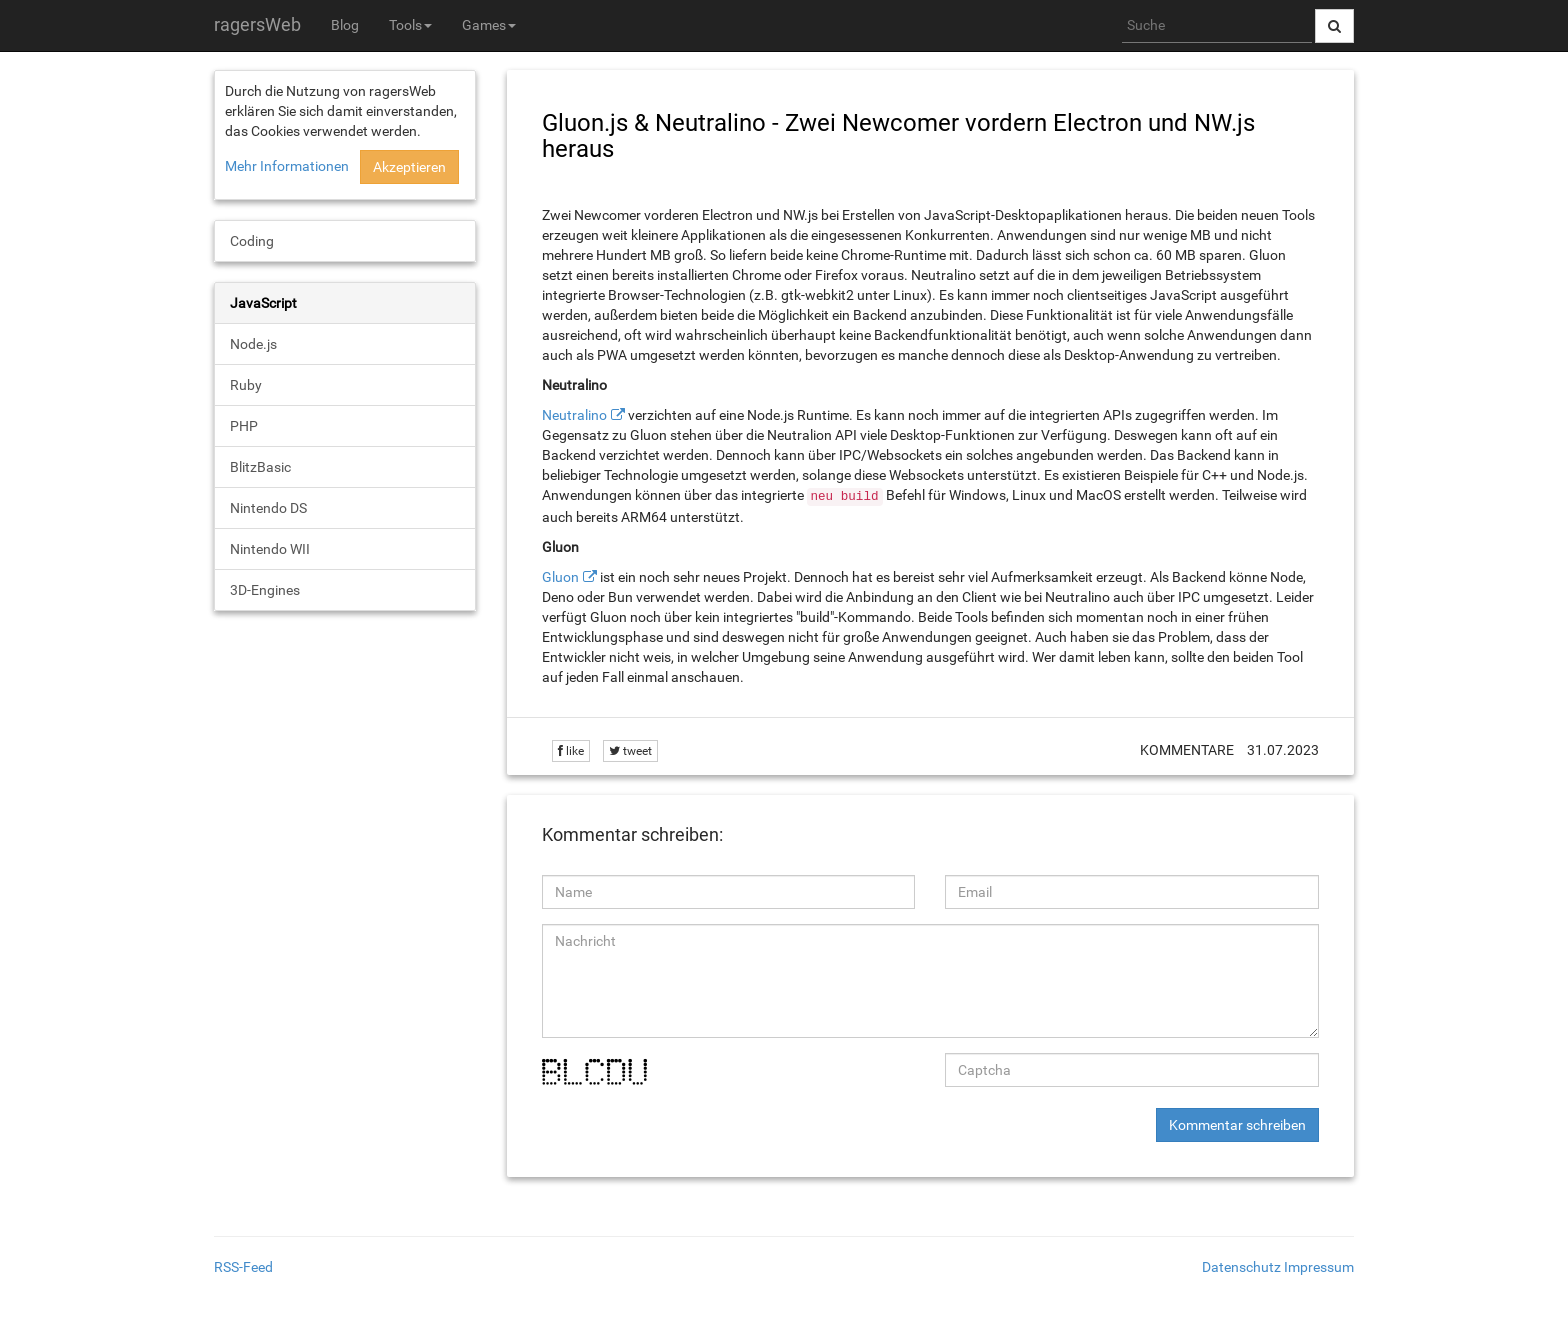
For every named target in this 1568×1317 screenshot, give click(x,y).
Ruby (246, 385)
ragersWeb (257, 24)
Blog (345, 25)
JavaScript (263, 303)
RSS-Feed (243, 1267)
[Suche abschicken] (1334, 26)
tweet (630, 751)
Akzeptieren (409, 167)
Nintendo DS (268, 508)
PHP (244, 426)
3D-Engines (265, 590)
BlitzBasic (260, 467)
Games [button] (489, 25)
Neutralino (574, 415)
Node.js (253, 344)
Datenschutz (1241, 1267)
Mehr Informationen (287, 166)
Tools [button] (410, 25)
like (571, 751)
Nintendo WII (270, 549)
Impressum (1319, 1267)
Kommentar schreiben (1237, 1125)
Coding (252, 241)
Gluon (560, 577)
